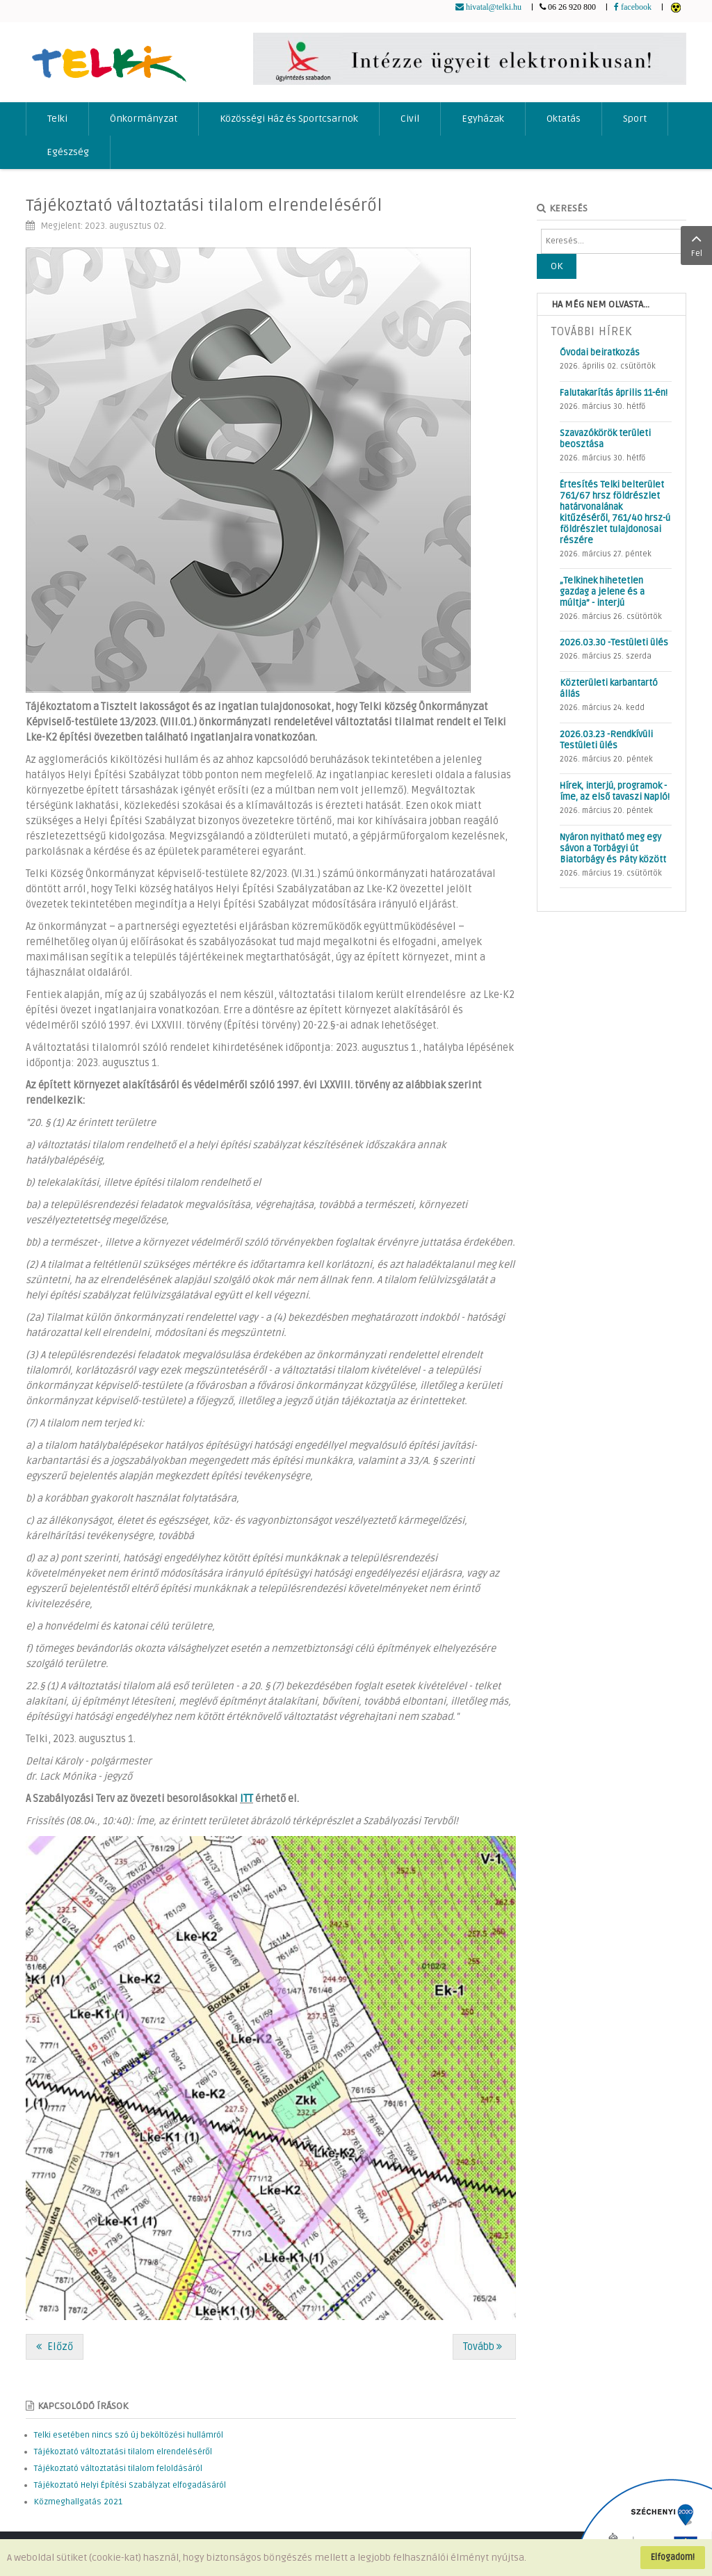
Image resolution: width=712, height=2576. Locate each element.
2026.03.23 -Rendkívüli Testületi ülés (606, 740)
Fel (696, 244)
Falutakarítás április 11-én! (614, 393)
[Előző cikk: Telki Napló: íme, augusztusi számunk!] (54, 2347)
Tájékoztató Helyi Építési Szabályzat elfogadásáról (130, 2485)
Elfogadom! (673, 2557)
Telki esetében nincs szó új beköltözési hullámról (128, 2435)
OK (557, 266)
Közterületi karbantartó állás (609, 688)
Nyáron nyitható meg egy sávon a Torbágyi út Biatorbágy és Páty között (613, 848)
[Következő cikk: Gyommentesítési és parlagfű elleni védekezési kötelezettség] (484, 2347)
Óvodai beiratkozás (600, 352)
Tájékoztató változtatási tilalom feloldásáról (118, 2468)
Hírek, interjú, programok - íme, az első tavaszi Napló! (615, 791)
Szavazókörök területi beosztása (605, 439)
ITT (246, 1799)
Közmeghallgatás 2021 (78, 2502)
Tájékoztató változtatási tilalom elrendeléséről (204, 205)
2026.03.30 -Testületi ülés (614, 642)
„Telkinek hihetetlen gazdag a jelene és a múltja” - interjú (602, 592)
